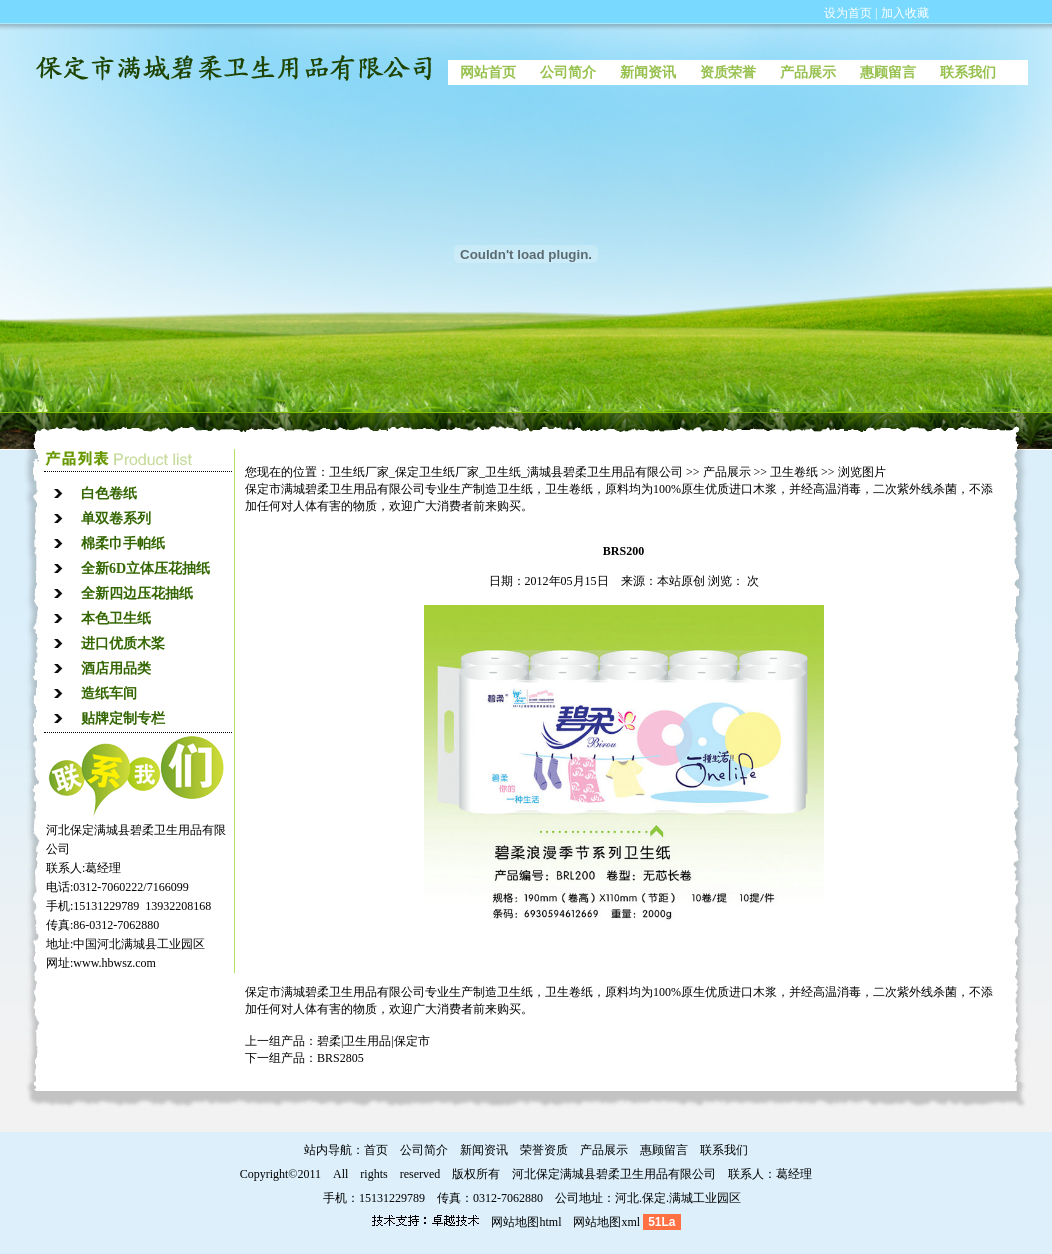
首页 (376, 1150)
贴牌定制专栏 (123, 718)
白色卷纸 (109, 493)
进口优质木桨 (123, 643)
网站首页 (488, 72)
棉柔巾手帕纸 (123, 543)
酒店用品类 (116, 668)
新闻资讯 (648, 72)
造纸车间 (109, 693)
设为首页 (848, 13)
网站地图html (526, 1222)
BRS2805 (340, 1058)
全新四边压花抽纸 (137, 593)
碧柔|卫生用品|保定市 (373, 1041)
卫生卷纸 (794, 472)
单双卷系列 (116, 518)
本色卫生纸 (116, 618)
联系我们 (968, 72)
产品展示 (808, 72)
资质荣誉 (728, 72)
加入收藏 (905, 13)
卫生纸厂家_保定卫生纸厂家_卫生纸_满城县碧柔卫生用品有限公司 (506, 472)
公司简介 (568, 72)
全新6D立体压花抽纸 (145, 568)
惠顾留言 (888, 72)
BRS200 (623, 551)
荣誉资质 (544, 1150)
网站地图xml (606, 1222)
